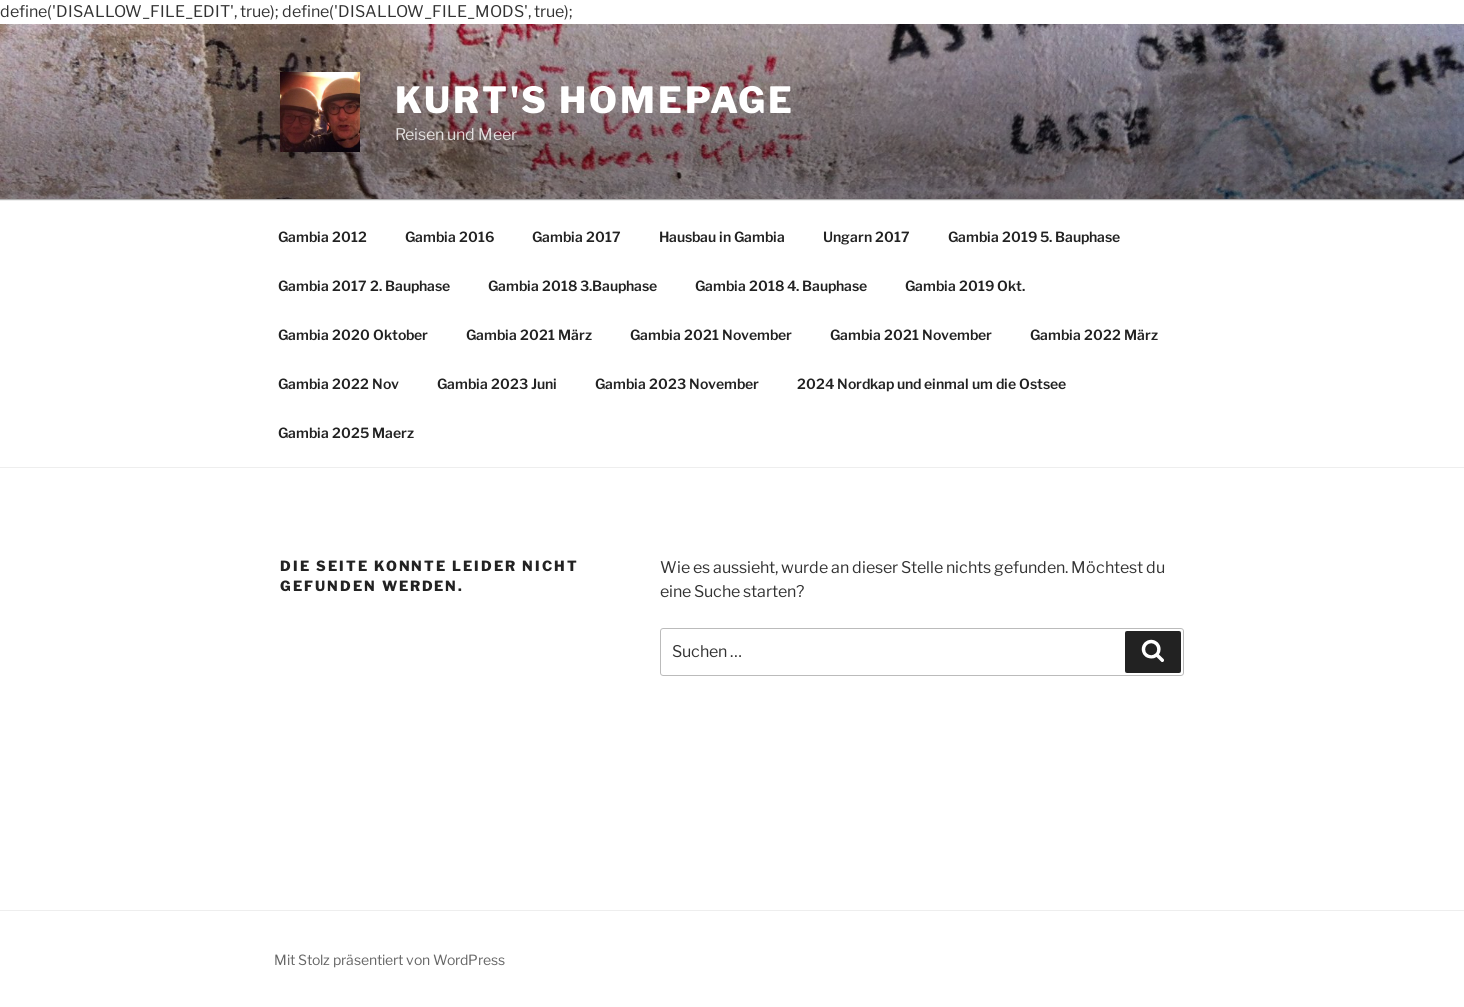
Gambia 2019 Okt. (965, 285)
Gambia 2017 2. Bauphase (364, 285)
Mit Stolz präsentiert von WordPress (389, 959)
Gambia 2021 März (529, 334)
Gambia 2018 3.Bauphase (572, 285)
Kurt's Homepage (595, 100)
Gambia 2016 (449, 236)
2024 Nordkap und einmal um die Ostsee (931, 383)
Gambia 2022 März (1094, 334)
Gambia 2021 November (711, 334)
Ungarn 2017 (866, 236)
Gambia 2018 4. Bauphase (781, 285)
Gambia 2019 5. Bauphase (1034, 236)
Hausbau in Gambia (722, 236)
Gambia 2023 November (677, 383)
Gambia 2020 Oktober (353, 334)
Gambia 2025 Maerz (346, 432)
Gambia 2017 (576, 236)
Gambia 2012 (322, 236)
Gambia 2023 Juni (497, 383)
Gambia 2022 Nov (338, 383)
